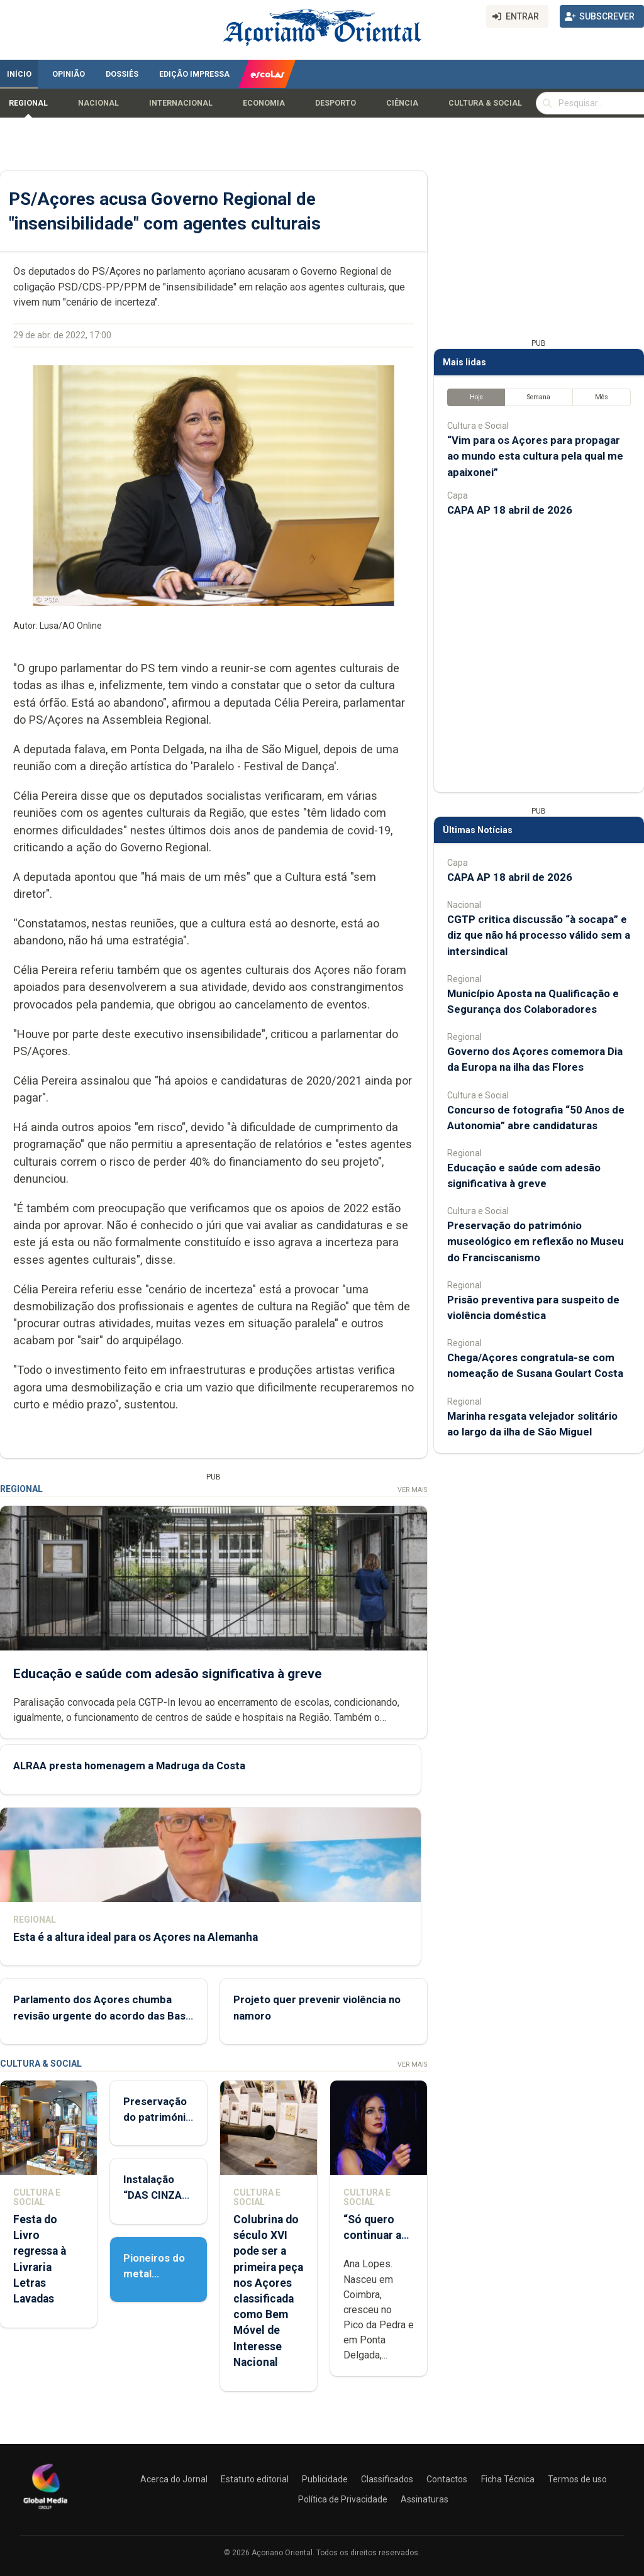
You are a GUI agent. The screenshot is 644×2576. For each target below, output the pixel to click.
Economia (264, 103)
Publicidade (325, 2479)
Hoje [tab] (476, 397)
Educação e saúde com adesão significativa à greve (167, 1673)
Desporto (335, 103)
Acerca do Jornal (174, 2479)
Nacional (98, 103)
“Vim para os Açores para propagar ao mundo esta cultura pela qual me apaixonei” (535, 456)
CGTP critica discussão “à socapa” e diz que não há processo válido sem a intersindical (538, 935)
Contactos (446, 2479)
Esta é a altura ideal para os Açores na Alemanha (135, 1936)
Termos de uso (577, 2479)
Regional (28, 103)
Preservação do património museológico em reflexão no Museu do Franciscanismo (535, 1241)
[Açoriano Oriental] (45, 2511)
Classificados (387, 2479)
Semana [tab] (538, 397)
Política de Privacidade (342, 2499)
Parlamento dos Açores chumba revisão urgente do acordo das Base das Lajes (102, 2015)
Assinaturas (424, 2499)
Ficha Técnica (508, 2479)
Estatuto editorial (255, 2479)
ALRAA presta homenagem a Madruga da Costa (129, 1765)
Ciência (402, 103)
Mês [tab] (601, 397)
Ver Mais (412, 1490)
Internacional (181, 103)
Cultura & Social (485, 103)
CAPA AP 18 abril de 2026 (509, 510)
